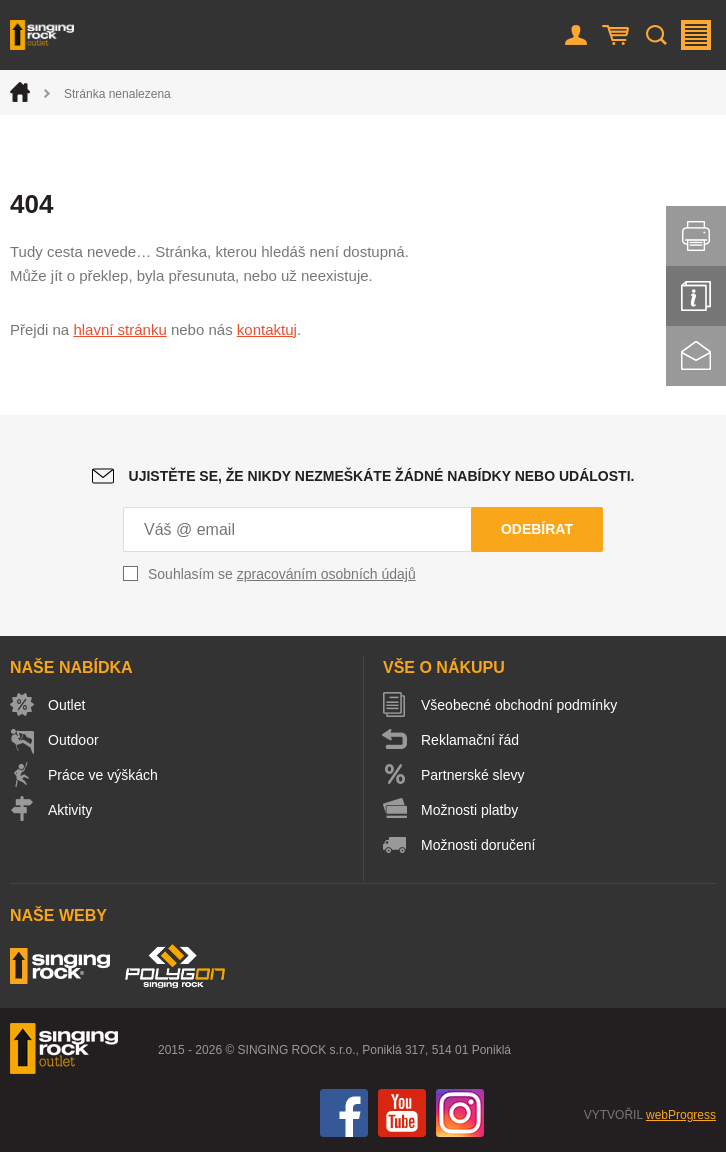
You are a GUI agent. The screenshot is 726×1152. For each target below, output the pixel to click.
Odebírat (537, 529)
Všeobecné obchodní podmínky (519, 705)
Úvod (20, 92)
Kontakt (696, 356)
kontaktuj (267, 329)
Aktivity (70, 810)
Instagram (460, 1113)
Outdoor (73, 740)
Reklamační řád (470, 740)
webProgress (681, 1115)
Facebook (344, 1113)
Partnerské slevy (472, 775)
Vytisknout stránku (696, 236)
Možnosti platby (469, 810)
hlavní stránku (119, 329)
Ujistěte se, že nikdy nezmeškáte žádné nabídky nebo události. (382, 476)
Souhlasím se (282, 574)
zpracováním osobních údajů (326, 574)
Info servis (696, 296)
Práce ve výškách (103, 775)
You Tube (402, 1113)
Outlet (66, 705)
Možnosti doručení (478, 845)
